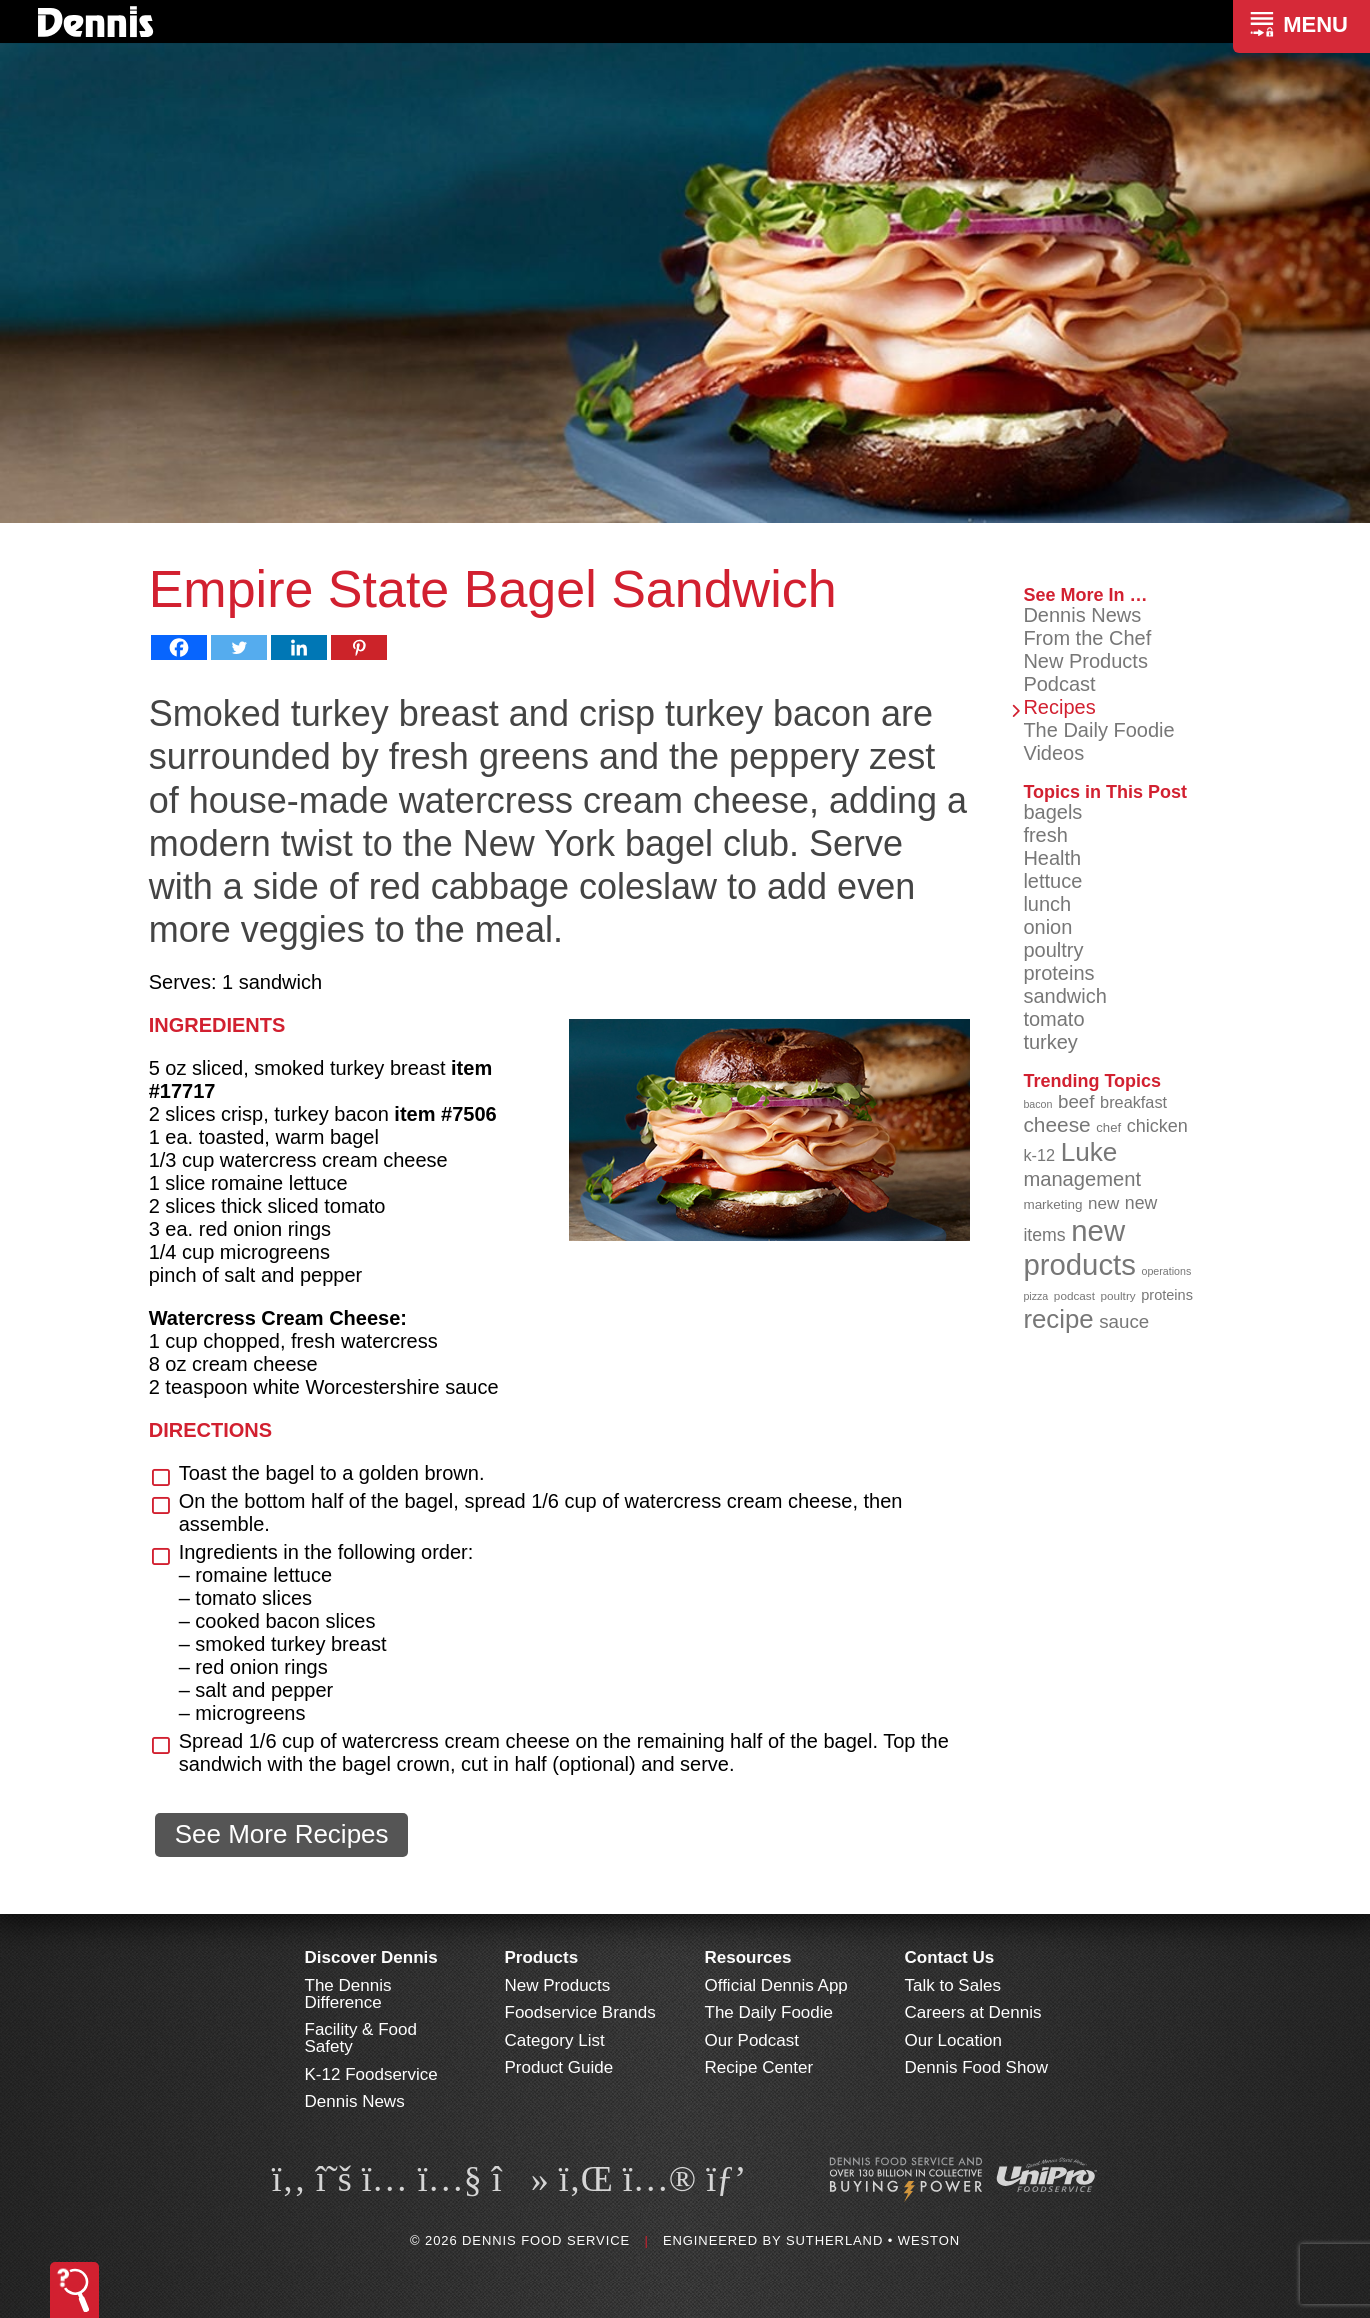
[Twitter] (239, 647)
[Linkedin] (299, 647)
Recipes (1059, 707)
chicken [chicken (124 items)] (1157, 1126)
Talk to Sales (953, 1985)
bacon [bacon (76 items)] (1037, 1104)
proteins (1058, 973)
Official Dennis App (776, 1985)
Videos (1053, 753)
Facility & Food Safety (361, 2038)
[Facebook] (179, 647)
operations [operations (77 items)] (1166, 1271)
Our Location (953, 2040)
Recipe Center (759, 2067)
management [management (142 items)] (1082, 1179)
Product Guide (559, 2067)
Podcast (1059, 684)
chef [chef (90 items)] (1108, 1127)
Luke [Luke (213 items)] (1089, 1152)
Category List (555, 2040)
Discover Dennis (371, 1957)
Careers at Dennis (973, 2012)
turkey (1050, 1042)
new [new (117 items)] (1103, 1203)
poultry (1053, 950)
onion (1047, 927)
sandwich (1064, 996)
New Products (1085, 661)
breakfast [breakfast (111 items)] (1133, 1102)
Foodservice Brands (580, 2012)
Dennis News (1082, 615)
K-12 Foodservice (371, 2074)
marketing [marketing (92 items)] (1052, 1204)
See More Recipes (282, 1834)
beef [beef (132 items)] (1076, 1101)
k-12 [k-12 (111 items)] (1039, 1155)
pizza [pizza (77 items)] (1035, 1296)
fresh (1045, 835)
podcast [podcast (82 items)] (1074, 1295)
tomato (1053, 1019)
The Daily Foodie (1098, 730)
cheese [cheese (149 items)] (1056, 1124)
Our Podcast (752, 2040)
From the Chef (1087, 638)
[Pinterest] (359, 647)
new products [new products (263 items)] (1079, 1247)
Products (542, 1957)
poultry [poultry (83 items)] (1117, 1295)
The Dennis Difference (348, 1994)
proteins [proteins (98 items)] (1167, 1295)
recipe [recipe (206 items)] (1058, 1319)
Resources (748, 1957)
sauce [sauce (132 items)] (1124, 1321)
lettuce (1052, 881)
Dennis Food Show (977, 2067)
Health (1052, 858)
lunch (1047, 904)
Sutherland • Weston (873, 2240)
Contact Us (950, 1957)
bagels (1052, 812)
